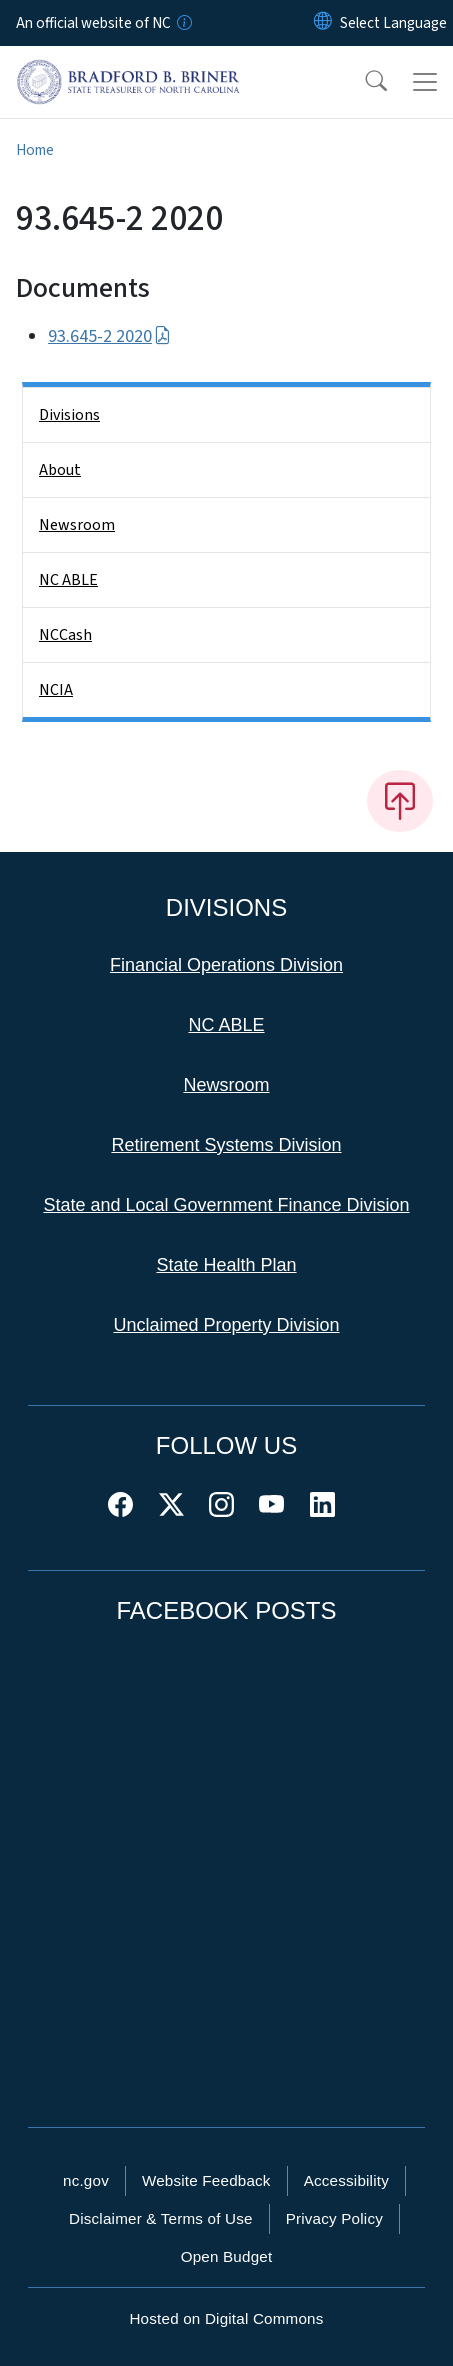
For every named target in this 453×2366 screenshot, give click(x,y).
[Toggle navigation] (425, 82)
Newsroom (77, 525)
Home (35, 150)
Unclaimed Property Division (226, 1325)
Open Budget (227, 2256)
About (60, 470)
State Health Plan (226, 1265)
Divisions (69, 415)
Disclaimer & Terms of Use (161, 2218)
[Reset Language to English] (323, 23)
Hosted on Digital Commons (226, 2318)
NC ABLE (68, 580)
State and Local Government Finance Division (226, 1205)
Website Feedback (206, 2180)
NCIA (56, 690)
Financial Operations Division (226, 965)
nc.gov (86, 2180)
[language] (393, 23)
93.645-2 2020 (109, 336)
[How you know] (183, 23)
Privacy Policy (334, 2218)
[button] (363, 82)
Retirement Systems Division (226, 1145)
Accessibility (346, 2180)
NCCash (65, 635)
